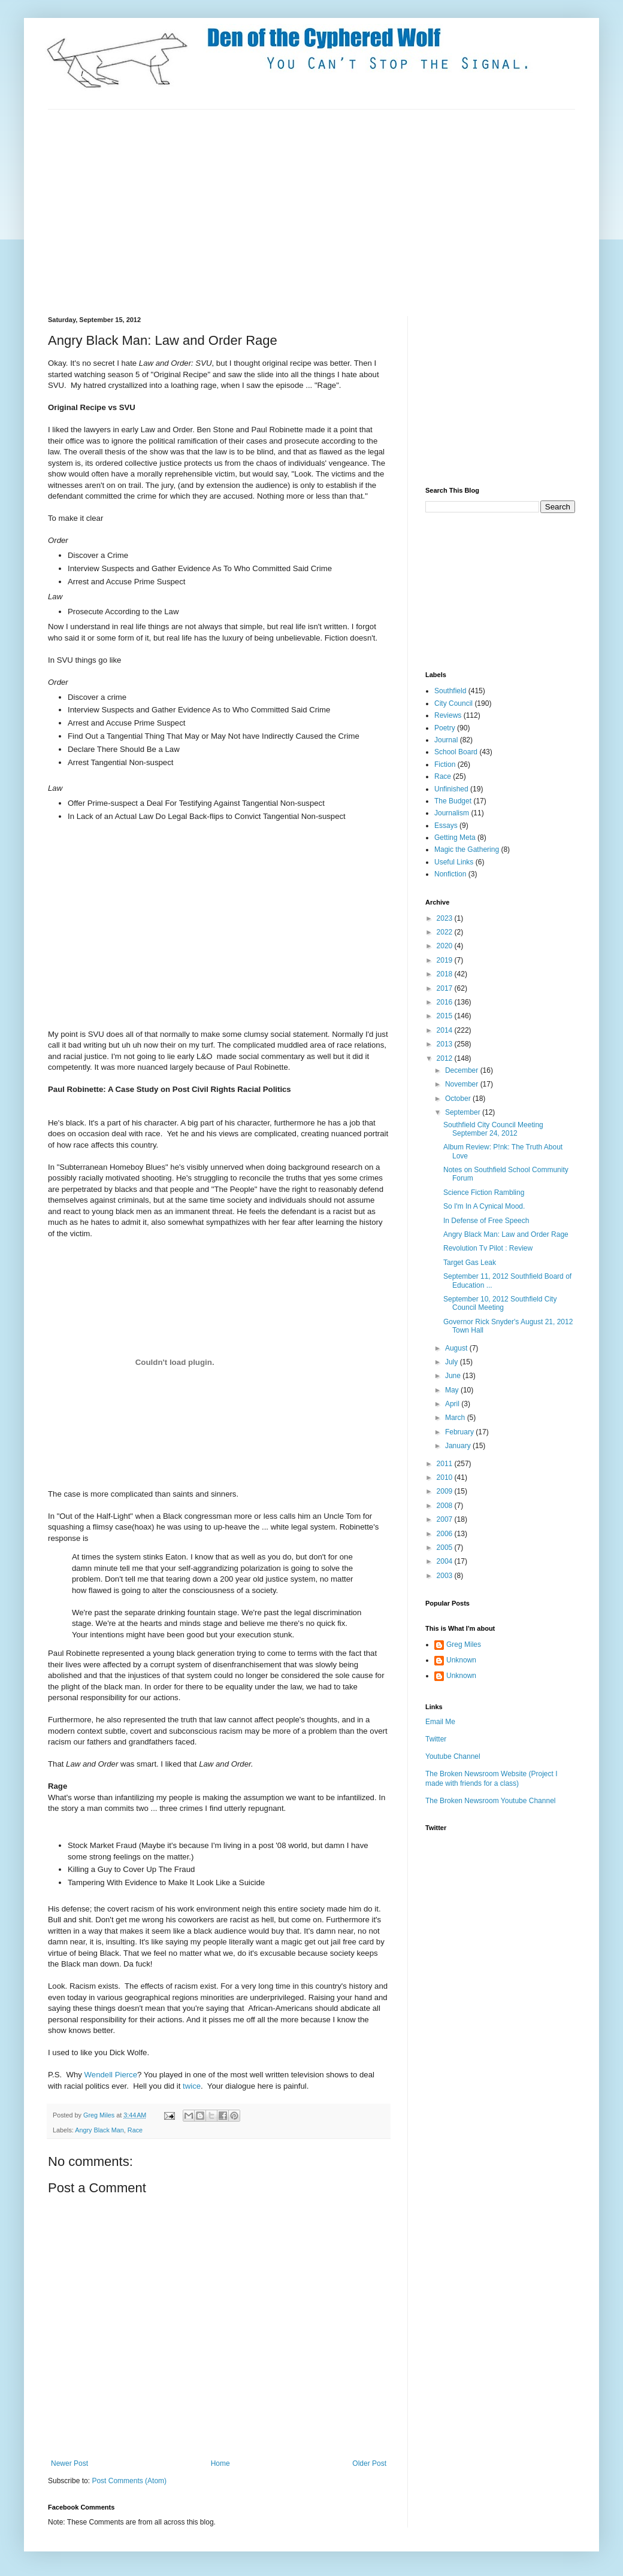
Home (220, 2463)
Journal (446, 740)
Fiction (444, 764)
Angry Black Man (99, 2130)
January (459, 1446)
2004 (446, 1561)
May (453, 1390)
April (453, 1404)
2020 (446, 946)
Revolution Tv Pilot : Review (488, 1248)
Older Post (369, 2463)
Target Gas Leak (469, 1262)
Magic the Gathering (466, 849)
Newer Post (69, 2463)
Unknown (461, 1660)
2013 (446, 1044)
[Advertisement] (196, 211)
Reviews (447, 715)
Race (135, 2130)
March (456, 1417)
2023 (446, 918)
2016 (446, 1002)
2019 (446, 960)
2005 (446, 1547)
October (459, 1098)
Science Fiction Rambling (483, 1192)
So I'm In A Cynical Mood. (484, 1206)
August (457, 1348)
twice (192, 2086)
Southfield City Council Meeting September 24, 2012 (493, 1129)
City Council (453, 703)
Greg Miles (99, 2115)
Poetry (444, 728)
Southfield (450, 691)
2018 (446, 974)
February (460, 1432)
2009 (446, 1491)
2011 (446, 1464)
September (463, 1112)
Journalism (451, 813)
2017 (446, 988)
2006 (446, 1534)
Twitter (435, 1739)
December (462, 1070)
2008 (446, 1505)
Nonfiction (450, 874)
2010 (446, 1477)
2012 (446, 1058)
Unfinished (451, 789)
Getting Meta (455, 837)
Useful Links (453, 862)
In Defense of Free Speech (486, 1220)
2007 (446, 1519)
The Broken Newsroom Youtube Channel (490, 1801)
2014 (446, 1030)
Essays (446, 825)
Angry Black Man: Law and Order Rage (505, 1234)
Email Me (440, 1722)
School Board (455, 752)
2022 (446, 932)
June (453, 1376)
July (452, 1362)
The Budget (452, 801)
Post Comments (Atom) (129, 2481)
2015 (446, 1016)
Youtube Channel (452, 1756)
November (462, 1084)
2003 (446, 1575)
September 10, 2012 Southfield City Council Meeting (500, 1303)
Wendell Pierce (110, 2074)
